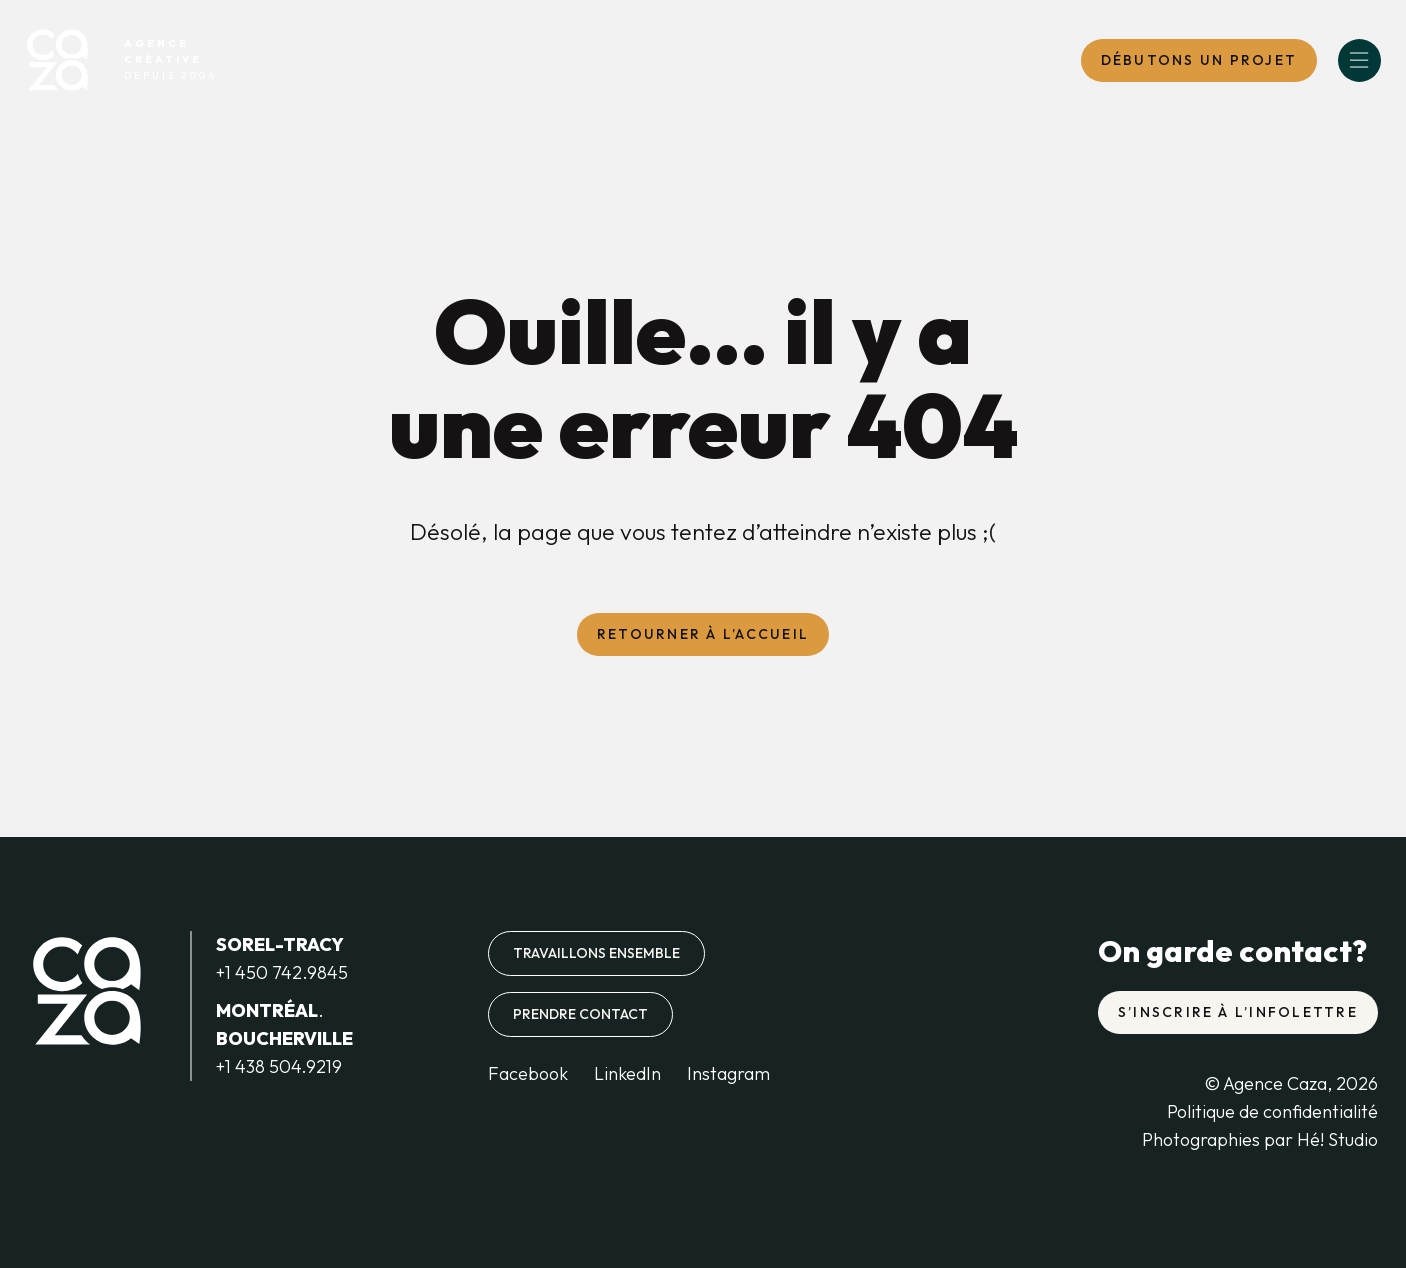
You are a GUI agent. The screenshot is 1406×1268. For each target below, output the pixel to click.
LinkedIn (627, 1073)
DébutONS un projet (1199, 60)
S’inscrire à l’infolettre (1238, 1012)
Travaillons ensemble (596, 953)
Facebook (528, 1073)
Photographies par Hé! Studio (1260, 1139)
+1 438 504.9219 (279, 1066)
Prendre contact (580, 1014)
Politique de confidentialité (1272, 1111)
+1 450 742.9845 (282, 972)
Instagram (728, 1073)
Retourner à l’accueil (703, 634)
